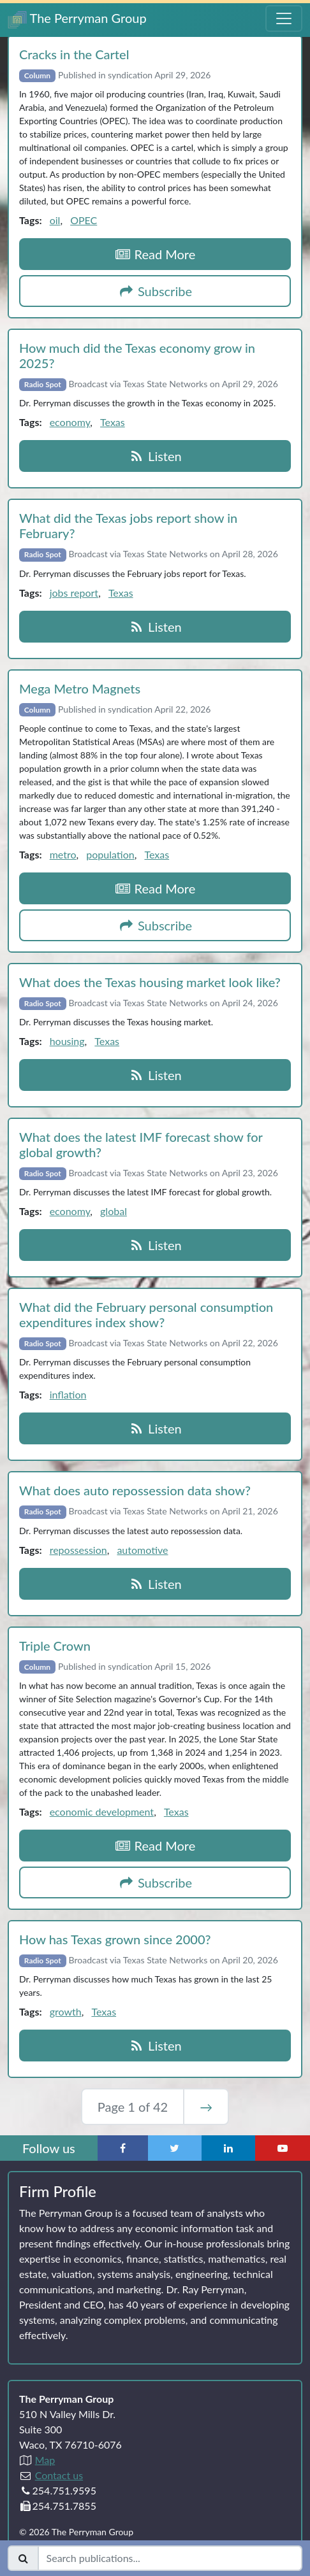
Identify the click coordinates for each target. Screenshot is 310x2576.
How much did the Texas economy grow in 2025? (137, 355)
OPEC (83, 220)
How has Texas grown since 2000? (115, 1939)
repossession (78, 1550)
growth (66, 2011)
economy (70, 422)
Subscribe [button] (155, 291)
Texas (112, 422)
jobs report (74, 593)
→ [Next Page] (206, 2106)
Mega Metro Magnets (79, 688)
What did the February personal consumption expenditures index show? (146, 1314)
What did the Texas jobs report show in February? (128, 525)
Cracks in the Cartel (74, 54)
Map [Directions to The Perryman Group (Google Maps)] (45, 2460)
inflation (68, 1394)
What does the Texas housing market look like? (150, 982)
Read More (155, 254)
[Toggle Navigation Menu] (283, 18)
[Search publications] (170, 2558)
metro (63, 854)
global (113, 1211)
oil (55, 220)
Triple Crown (55, 1645)
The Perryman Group (77, 19)
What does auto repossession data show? (135, 1490)
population (110, 854)
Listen (154, 456)
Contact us (59, 2475)
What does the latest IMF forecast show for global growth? (140, 1144)
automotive (142, 1550)
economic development (102, 1811)
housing (67, 1041)
